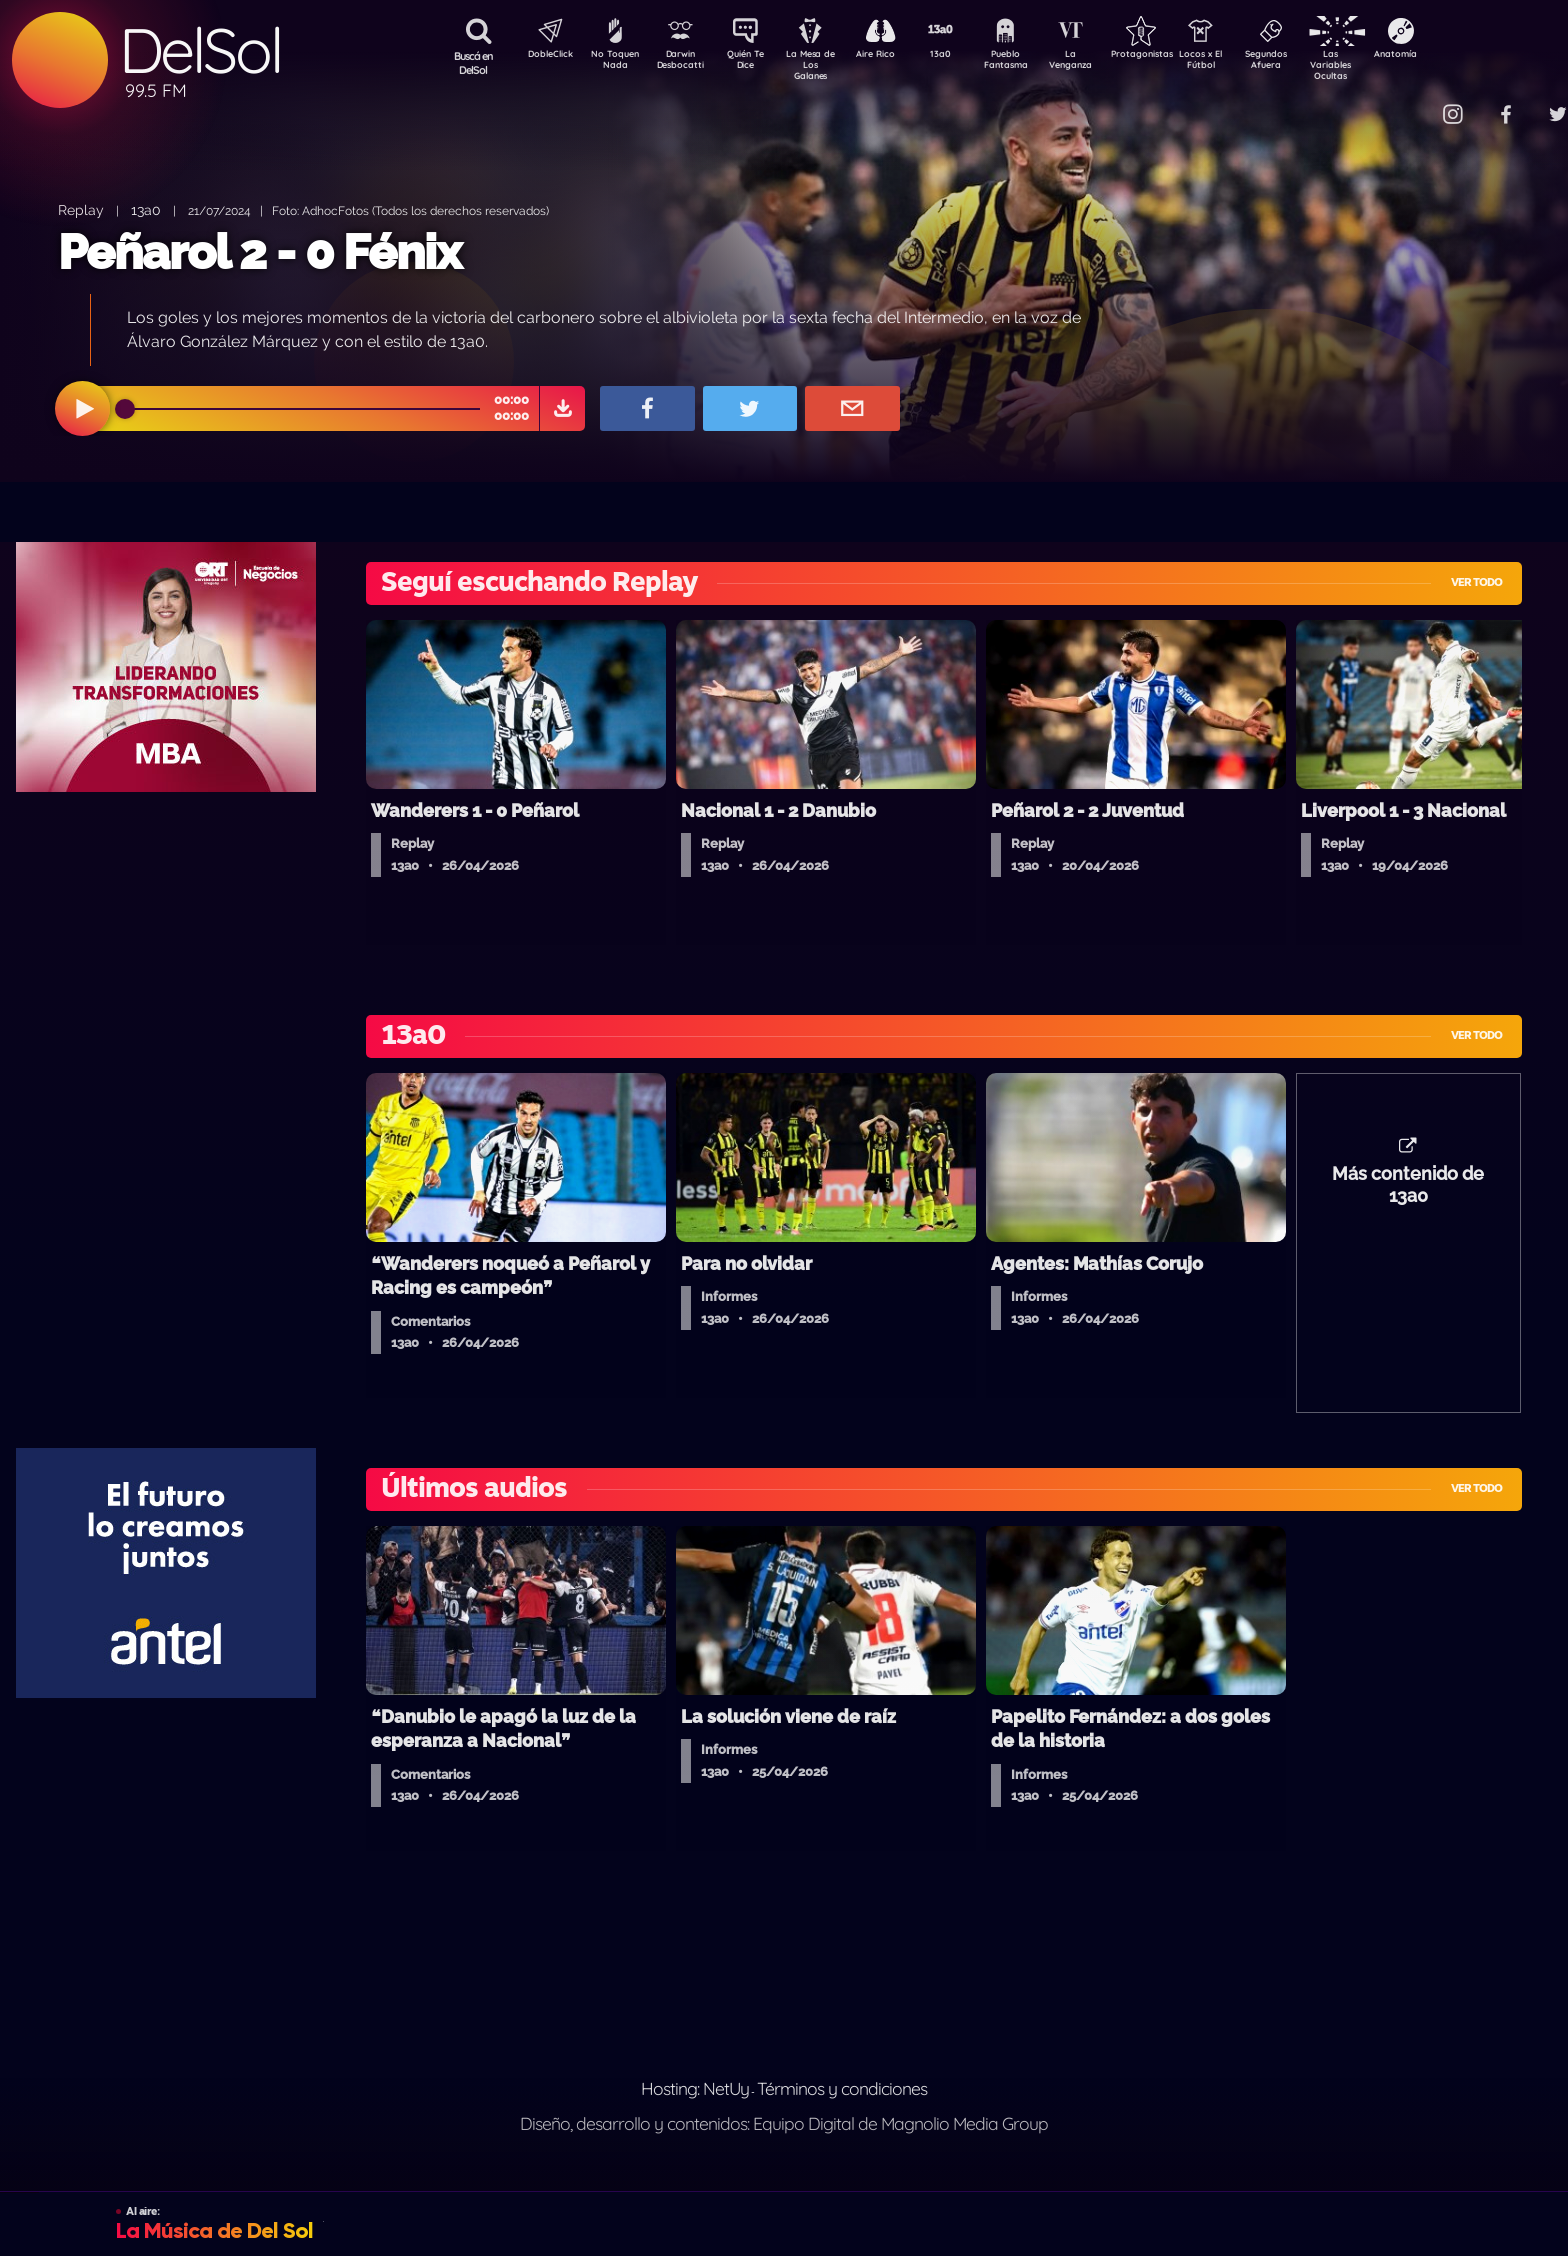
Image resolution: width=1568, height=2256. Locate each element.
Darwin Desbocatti (683, 63)
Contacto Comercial (1414, 102)
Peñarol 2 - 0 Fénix (259, 252)
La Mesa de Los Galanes (823, 64)
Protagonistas (1173, 56)
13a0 (963, 56)
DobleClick (543, 56)
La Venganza (1103, 63)
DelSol (200, 50)
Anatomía (1453, 56)
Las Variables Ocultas (1383, 64)
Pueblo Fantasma (1033, 63)
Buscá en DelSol (473, 63)
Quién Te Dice (753, 63)
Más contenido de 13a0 (1408, 1195)
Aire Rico (893, 56)
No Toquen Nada (613, 63)
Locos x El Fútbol (1243, 63)
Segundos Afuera (1313, 63)
